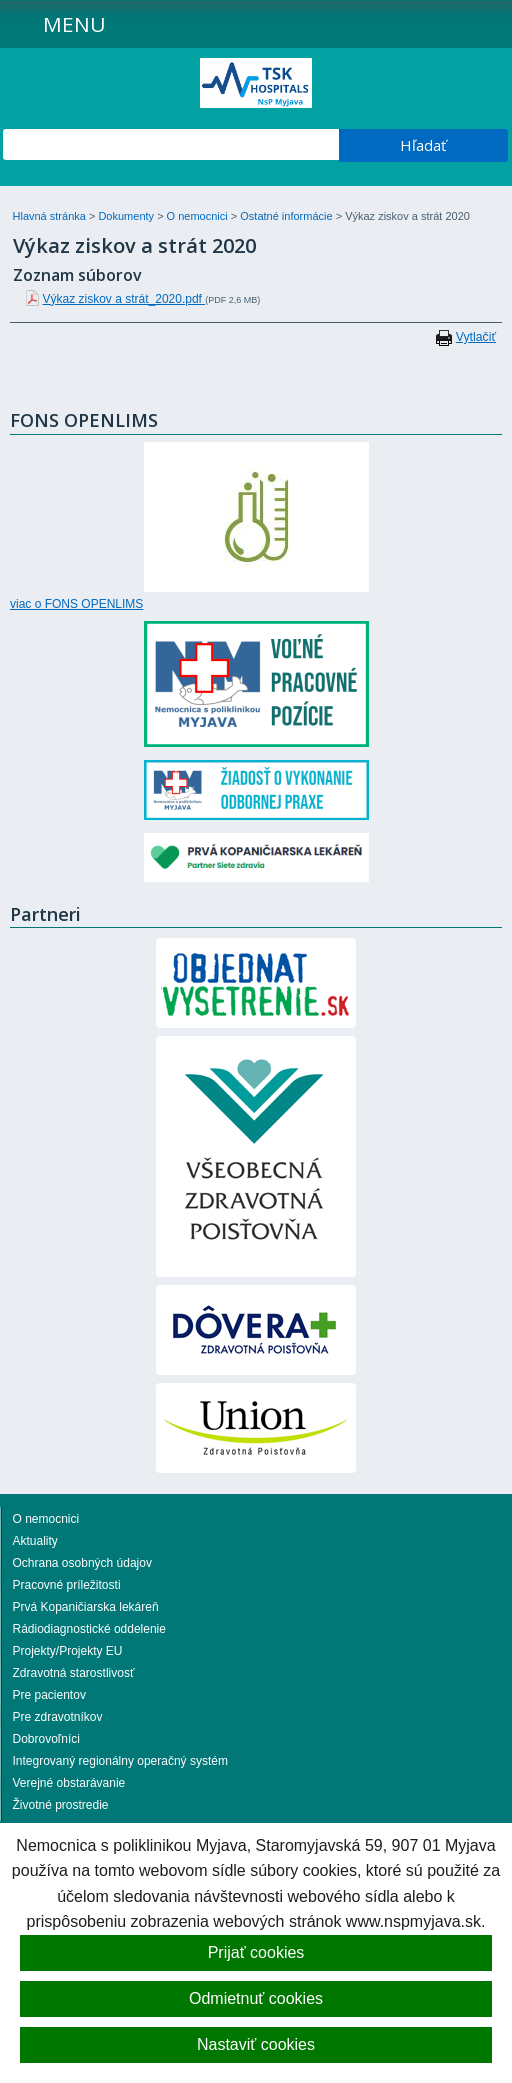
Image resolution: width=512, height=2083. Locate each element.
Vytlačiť (476, 337)
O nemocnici (199, 216)
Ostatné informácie (287, 216)
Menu (74, 24)
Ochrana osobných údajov (82, 1563)
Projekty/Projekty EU (68, 1651)
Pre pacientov (49, 1695)
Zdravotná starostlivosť (74, 1673)
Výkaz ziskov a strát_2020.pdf (124, 299)
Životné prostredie (61, 1805)
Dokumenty (127, 216)
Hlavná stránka (51, 216)
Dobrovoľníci (47, 1739)
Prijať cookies (256, 1952)
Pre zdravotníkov (58, 1717)
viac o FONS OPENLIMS (76, 604)
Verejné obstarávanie (69, 1783)
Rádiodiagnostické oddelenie (89, 1629)
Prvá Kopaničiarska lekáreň (86, 1607)
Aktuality (35, 1541)
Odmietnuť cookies (256, 1998)
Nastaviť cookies (256, 2044)
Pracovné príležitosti (67, 1585)
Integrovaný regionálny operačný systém (120, 1761)
